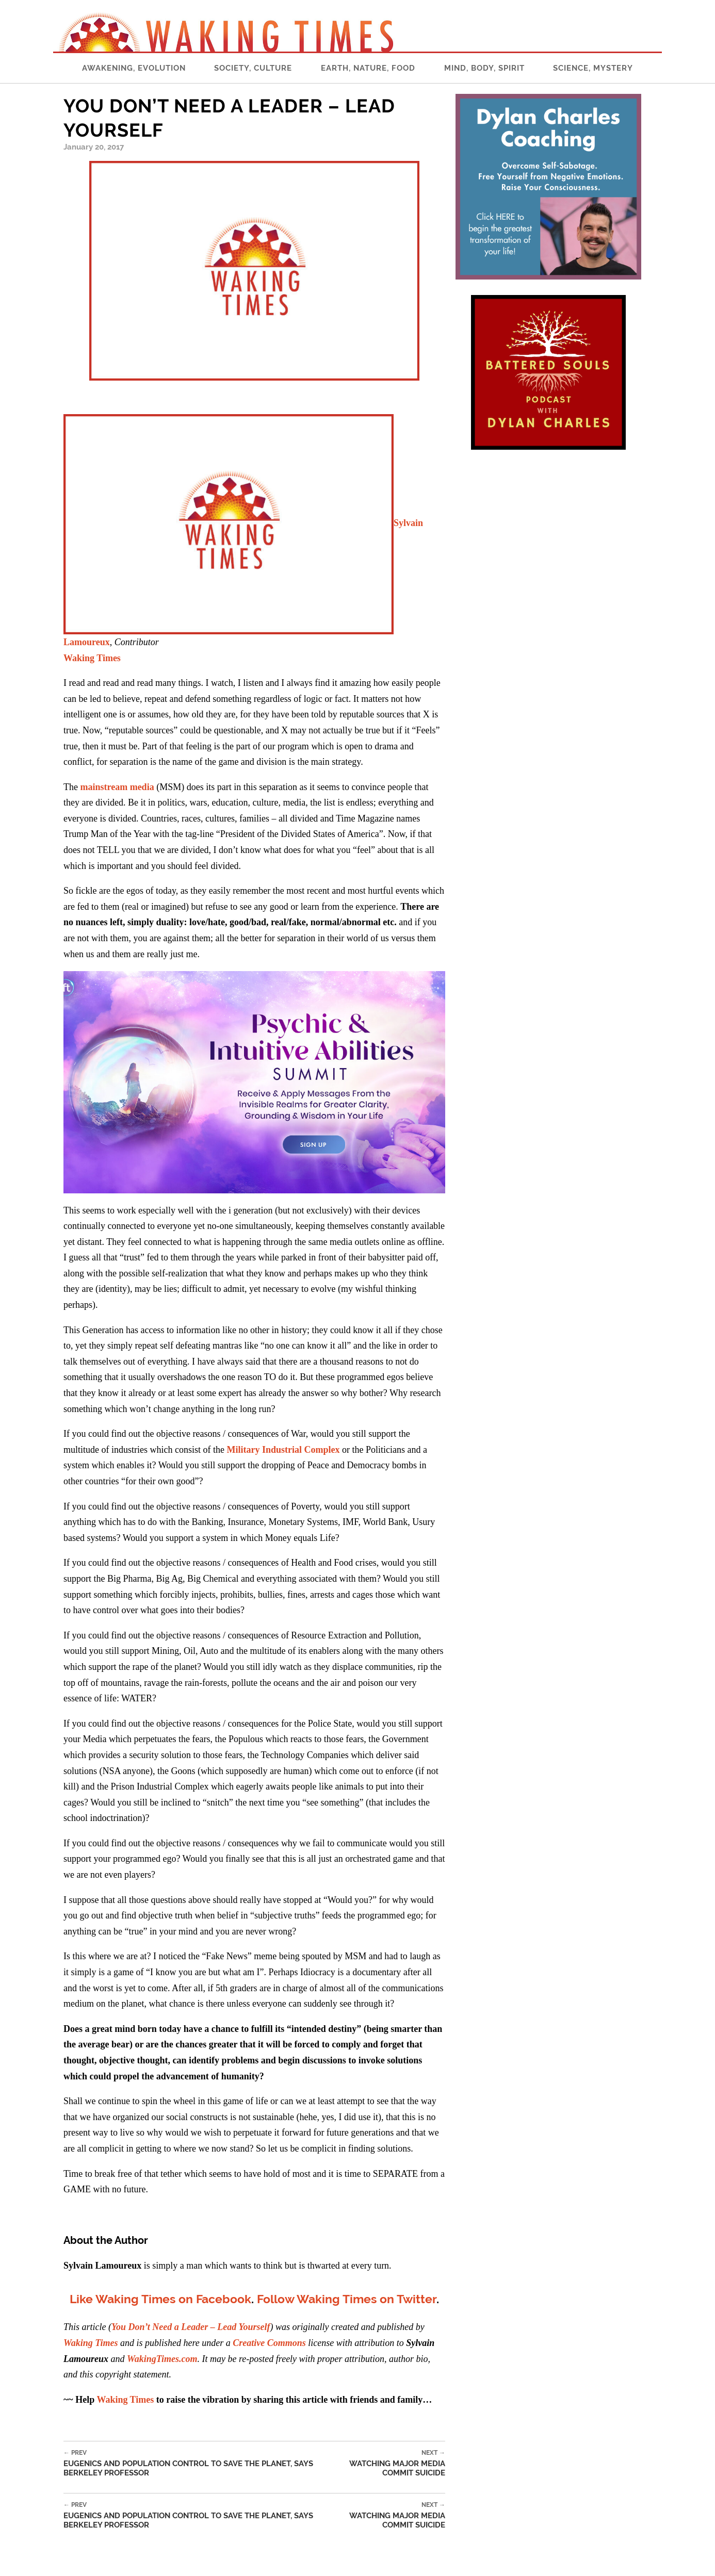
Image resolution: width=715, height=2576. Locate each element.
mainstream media (117, 787)
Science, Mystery (593, 68)
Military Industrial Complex (282, 1450)
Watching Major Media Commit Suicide (383, 2463)
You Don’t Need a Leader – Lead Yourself (190, 2327)
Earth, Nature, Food (368, 68)
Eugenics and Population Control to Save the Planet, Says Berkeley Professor (192, 2463)
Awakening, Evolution (134, 68)
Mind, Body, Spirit (484, 68)
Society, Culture (253, 68)
